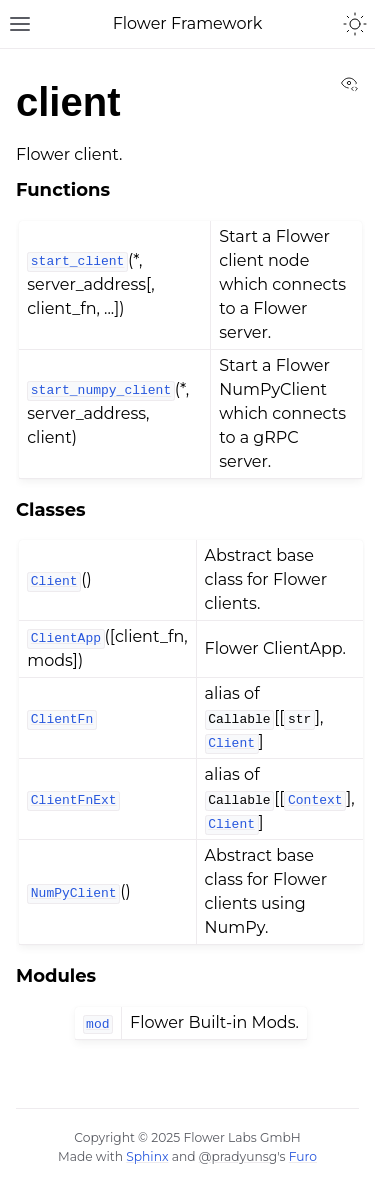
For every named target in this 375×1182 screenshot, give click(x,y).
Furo (303, 1156)
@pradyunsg (238, 1156)
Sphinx (147, 1156)
